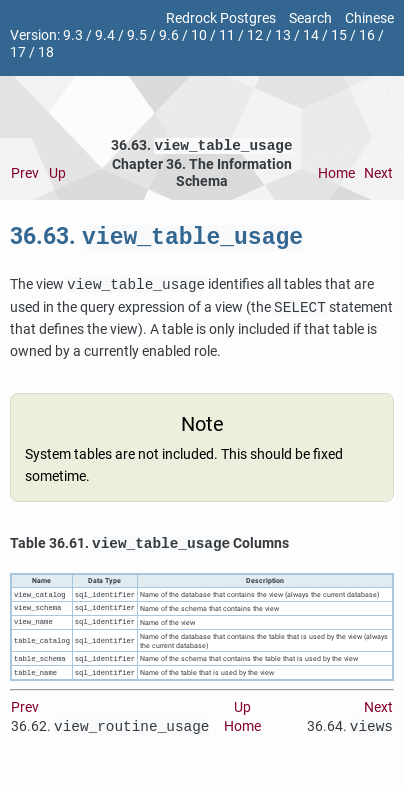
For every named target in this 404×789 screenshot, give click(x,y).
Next (378, 175)
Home (336, 175)
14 (311, 35)
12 (255, 35)
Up (57, 175)
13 (283, 35)
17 (18, 52)
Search (310, 18)
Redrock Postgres (221, 18)
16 (367, 35)
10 (199, 35)
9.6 (169, 35)
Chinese (369, 18)
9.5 (137, 35)
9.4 (105, 35)
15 (339, 35)
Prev (25, 175)
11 (227, 35)
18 (46, 52)
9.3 (73, 35)
